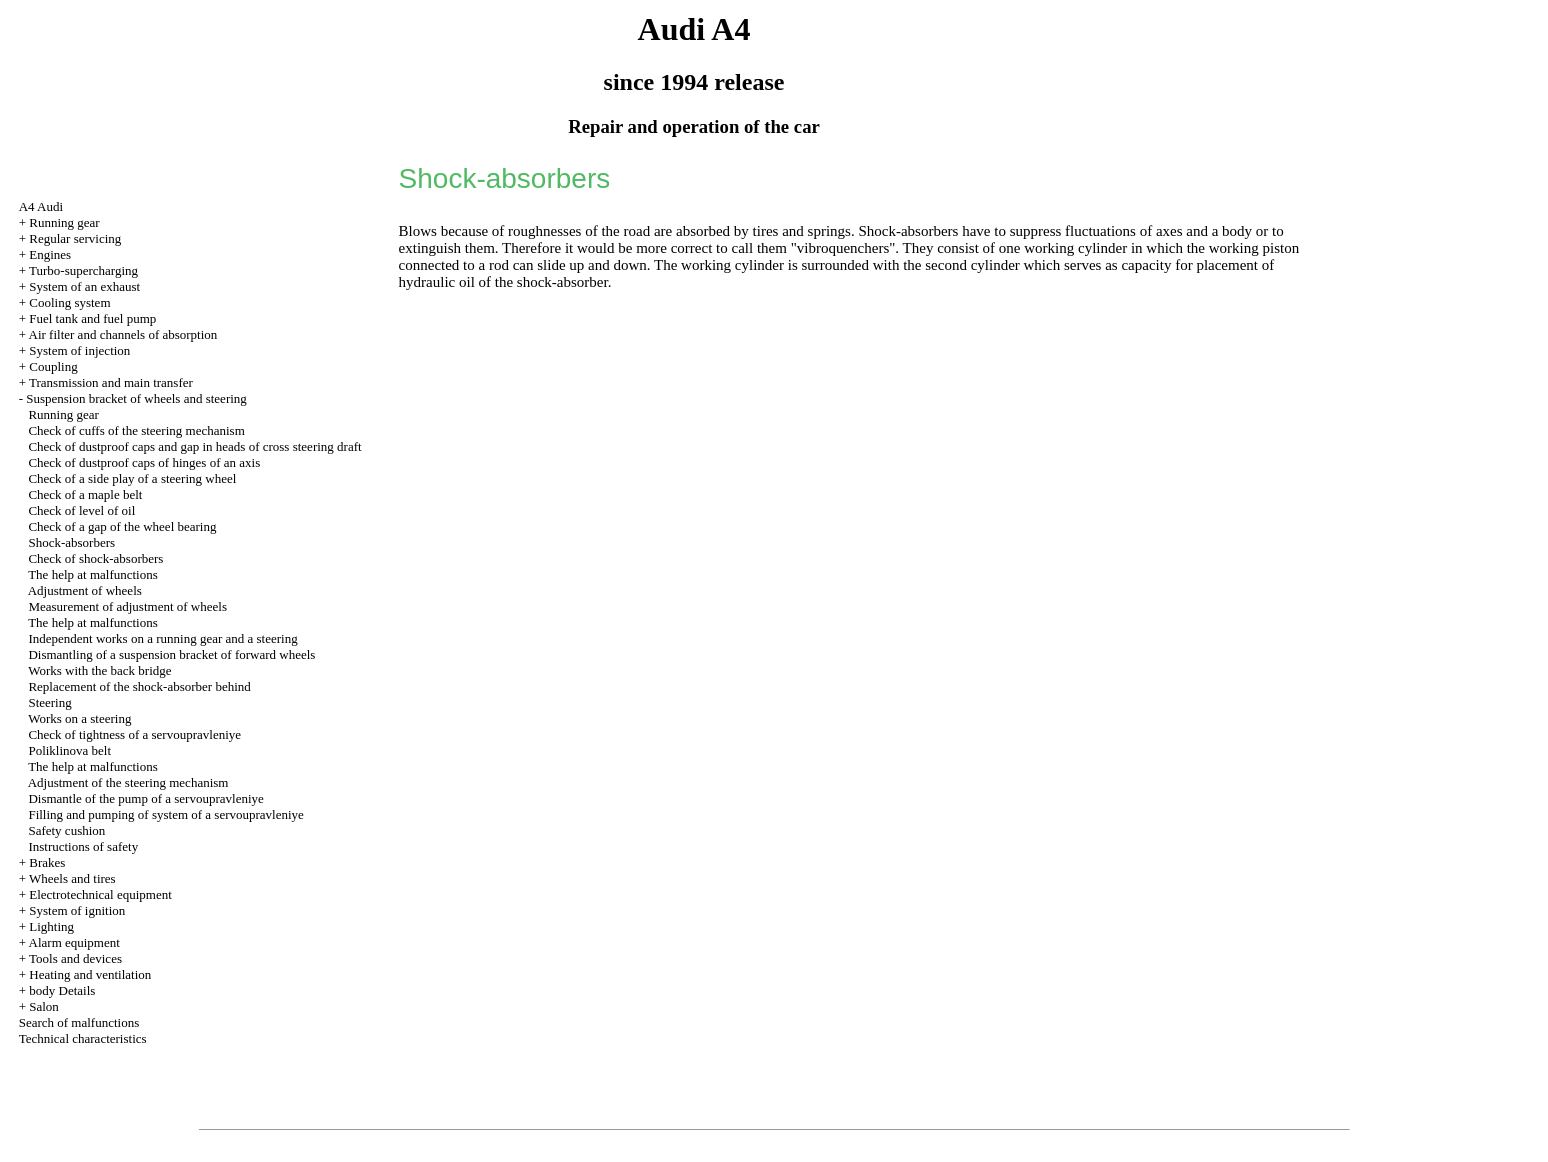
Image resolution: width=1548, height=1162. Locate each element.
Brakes (47, 862)
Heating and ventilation (90, 974)
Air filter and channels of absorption (123, 334)
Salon (44, 1006)
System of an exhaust (84, 286)
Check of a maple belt (85, 494)
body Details (62, 990)
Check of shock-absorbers (95, 558)
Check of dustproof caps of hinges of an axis (144, 462)
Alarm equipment (74, 942)
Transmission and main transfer (111, 382)
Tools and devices (75, 958)
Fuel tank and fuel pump (92, 318)
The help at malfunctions (93, 574)
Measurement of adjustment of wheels (127, 606)
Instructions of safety (83, 846)
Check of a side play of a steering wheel (132, 478)
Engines (50, 254)
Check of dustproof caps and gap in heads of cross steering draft (194, 446)
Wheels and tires (72, 878)
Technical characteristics (83, 1038)
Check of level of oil (81, 510)
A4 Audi (41, 206)
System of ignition (77, 910)
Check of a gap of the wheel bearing (122, 526)
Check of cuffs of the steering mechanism (136, 430)
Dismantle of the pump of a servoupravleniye (145, 798)
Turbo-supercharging (83, 270)
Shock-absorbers (71, 542)
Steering (49, 702)
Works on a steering (79, 718)
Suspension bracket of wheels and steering (136, 398)
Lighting (51, 926)
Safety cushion (66, 830)
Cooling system (69, 302)
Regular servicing (75, 238)
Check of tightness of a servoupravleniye (134, 734)
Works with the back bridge (99, 670)
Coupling (53, 366)
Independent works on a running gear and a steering (162, 638)
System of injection (79, 350)
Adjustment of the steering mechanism (128, 782)
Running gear (64, 222)
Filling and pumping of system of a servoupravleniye (165, 814)
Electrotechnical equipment (100, 894)
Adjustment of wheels (85, 590)
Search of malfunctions (79, 1022)
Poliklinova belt (69, 750)
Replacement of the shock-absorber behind (139, 686)
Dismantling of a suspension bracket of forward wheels (171, 654)
